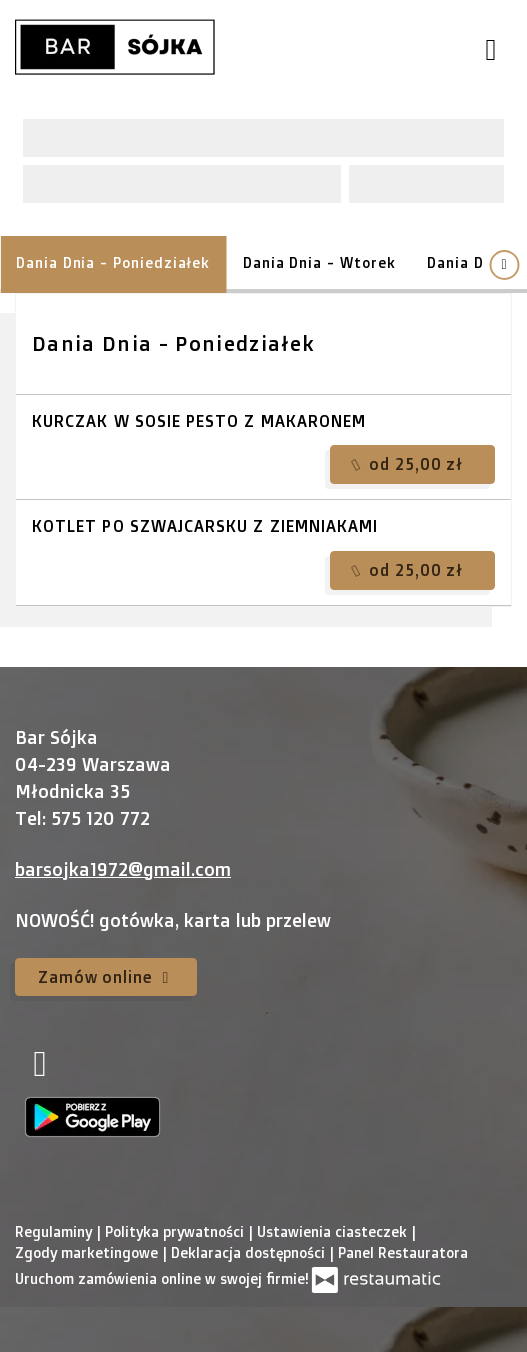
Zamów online (106, 977)
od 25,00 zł (408, 464)
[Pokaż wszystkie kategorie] (504, 265)
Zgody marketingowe (88, 1252)
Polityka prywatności (176, 1231)
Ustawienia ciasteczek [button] (334, 1231)
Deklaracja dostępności (250, 1252)
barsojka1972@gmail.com (123, 869)
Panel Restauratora (403, 1252)
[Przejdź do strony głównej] (115, 48)
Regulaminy (55, 1231)
